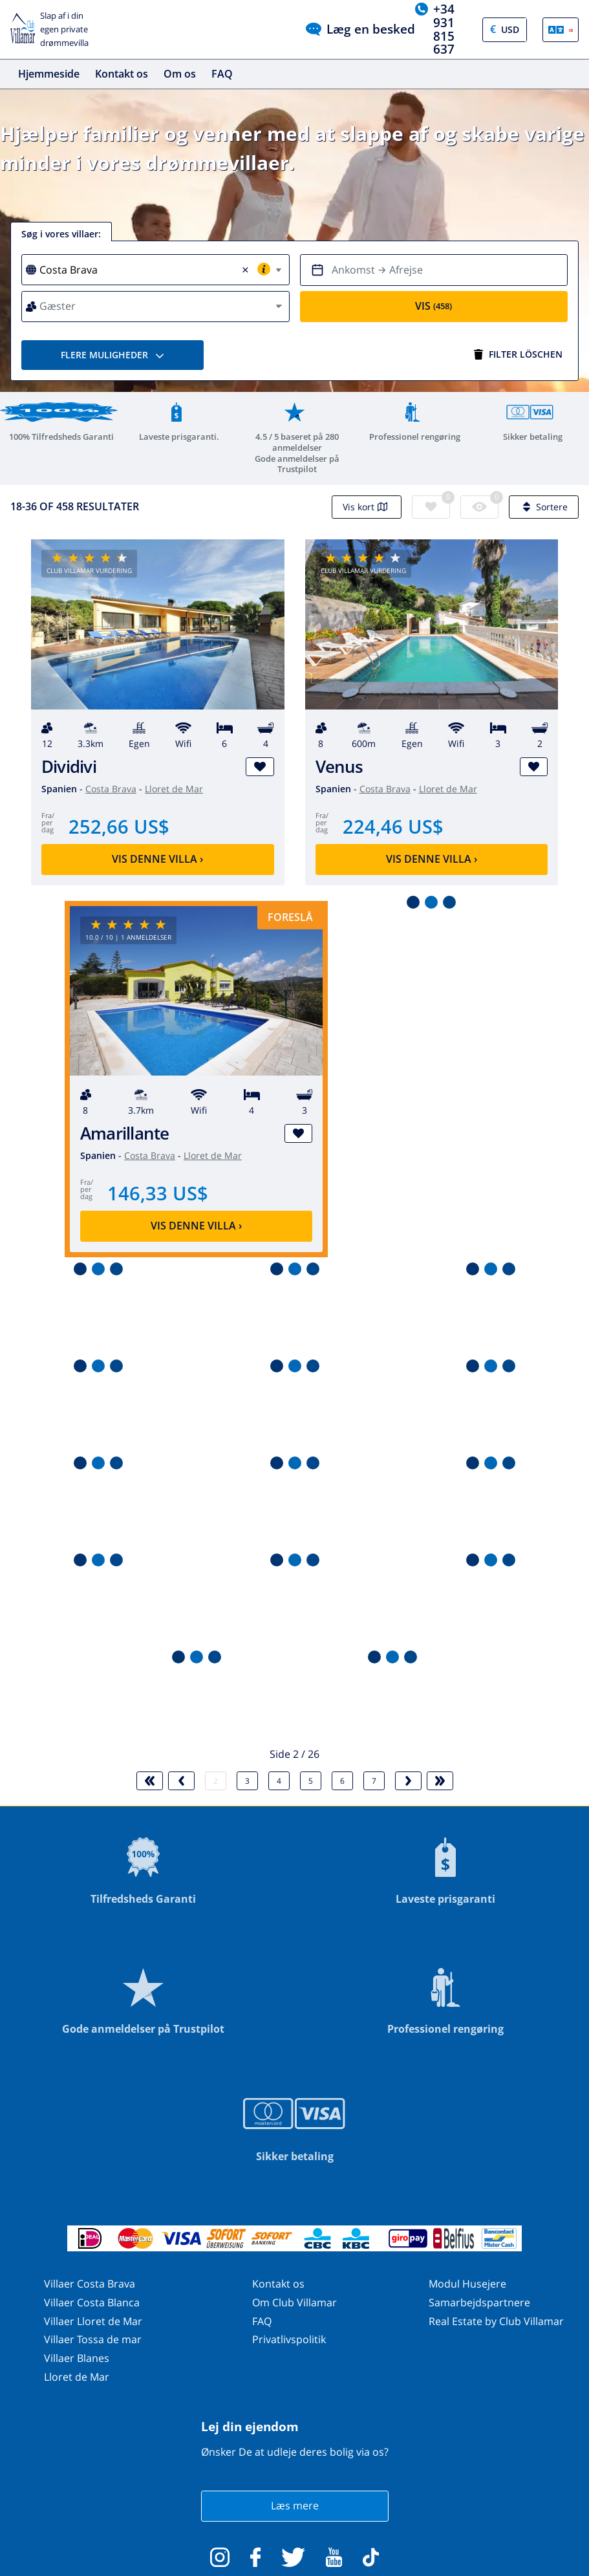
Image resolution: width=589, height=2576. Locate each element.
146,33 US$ (157, 1193)
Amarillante (124, 1133)
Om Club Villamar (294, 2302)
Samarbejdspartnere (479, 2302)
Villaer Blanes (76, 2358)
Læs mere (295, 2505)
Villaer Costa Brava (89, 2284)
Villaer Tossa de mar (93, 2339)
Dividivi (68, 766)
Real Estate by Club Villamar (496, 2321)
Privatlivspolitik (289, 2339)
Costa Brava (110, 789)
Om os (180, 74)
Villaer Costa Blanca (92, 2302)
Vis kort (367, 507)
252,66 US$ (119, 826)
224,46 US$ (393, 826)
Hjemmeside (49, 74)
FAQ (222, 74)
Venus (339, 766)
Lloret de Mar (174, 789)
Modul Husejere (467, 2284)
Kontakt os (121, 74)
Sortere (544, 507)
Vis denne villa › (157, 859)
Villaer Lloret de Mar (93, 2321)
